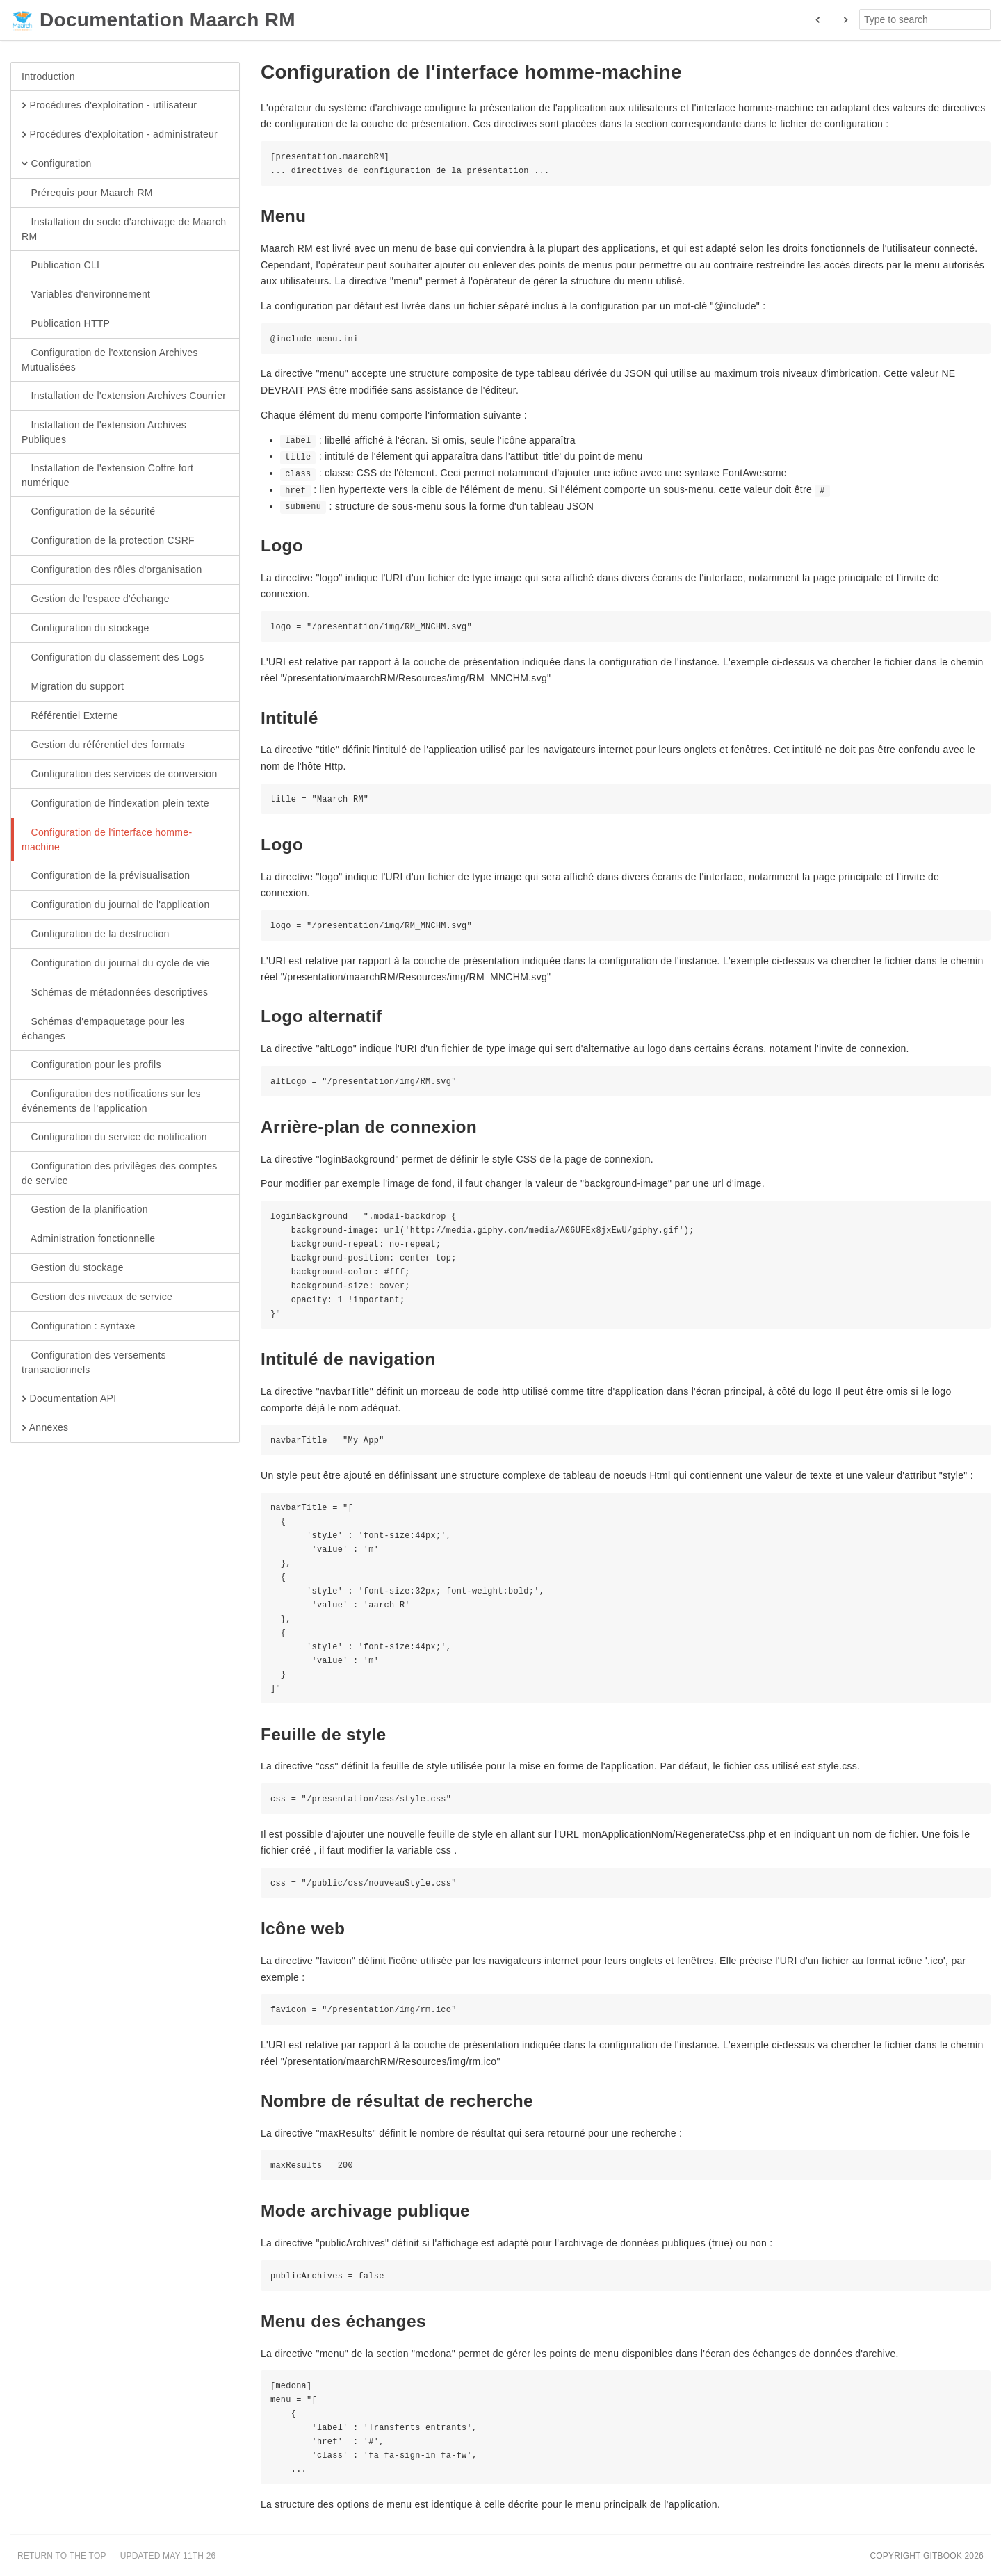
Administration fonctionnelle (88, 1239)
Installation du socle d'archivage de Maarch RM (124, 229)
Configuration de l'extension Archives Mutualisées (110, 359)
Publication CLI (60, 266)
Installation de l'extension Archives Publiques (104, 432)
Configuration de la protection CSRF (108, 541)
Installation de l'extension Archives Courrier (124, 396)
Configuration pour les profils (91, 1065)
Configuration (57, 164)
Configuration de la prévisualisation (106, 876)
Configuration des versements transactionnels (94, 1362)
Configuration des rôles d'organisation (112, 570)
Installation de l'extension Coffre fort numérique (107, 475)
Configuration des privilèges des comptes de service (120, 1173)
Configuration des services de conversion (120, 774)
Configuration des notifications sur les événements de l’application (111, 1100)
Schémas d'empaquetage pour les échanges (103, 1028)
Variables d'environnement (86, 295)
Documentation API (69, 1399)
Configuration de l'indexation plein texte (115, 804)
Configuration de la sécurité (88, 512)
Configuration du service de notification (114, 1137)
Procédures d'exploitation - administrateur (120, 135)
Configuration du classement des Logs (113, 658)
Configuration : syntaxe (79, 1327)
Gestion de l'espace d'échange (96, 599)
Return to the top (61, 2556)
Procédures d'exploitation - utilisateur (109, 106)
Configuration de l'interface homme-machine (107, 839)
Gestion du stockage (73, 1268)
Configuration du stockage (85, 628)
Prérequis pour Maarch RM (87, 193)
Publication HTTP (66, 324)
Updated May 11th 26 (168, 2556)
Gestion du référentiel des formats (103, 745)
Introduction (48, 76)
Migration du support (73, 687)
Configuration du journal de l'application (116, 905)
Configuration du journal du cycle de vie (116, 964)
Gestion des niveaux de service (97, 1297)
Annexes (45, 1428)
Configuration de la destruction (96, 934)
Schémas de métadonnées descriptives (115, 993)
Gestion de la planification (85, 1210)
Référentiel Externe (70, 716)
